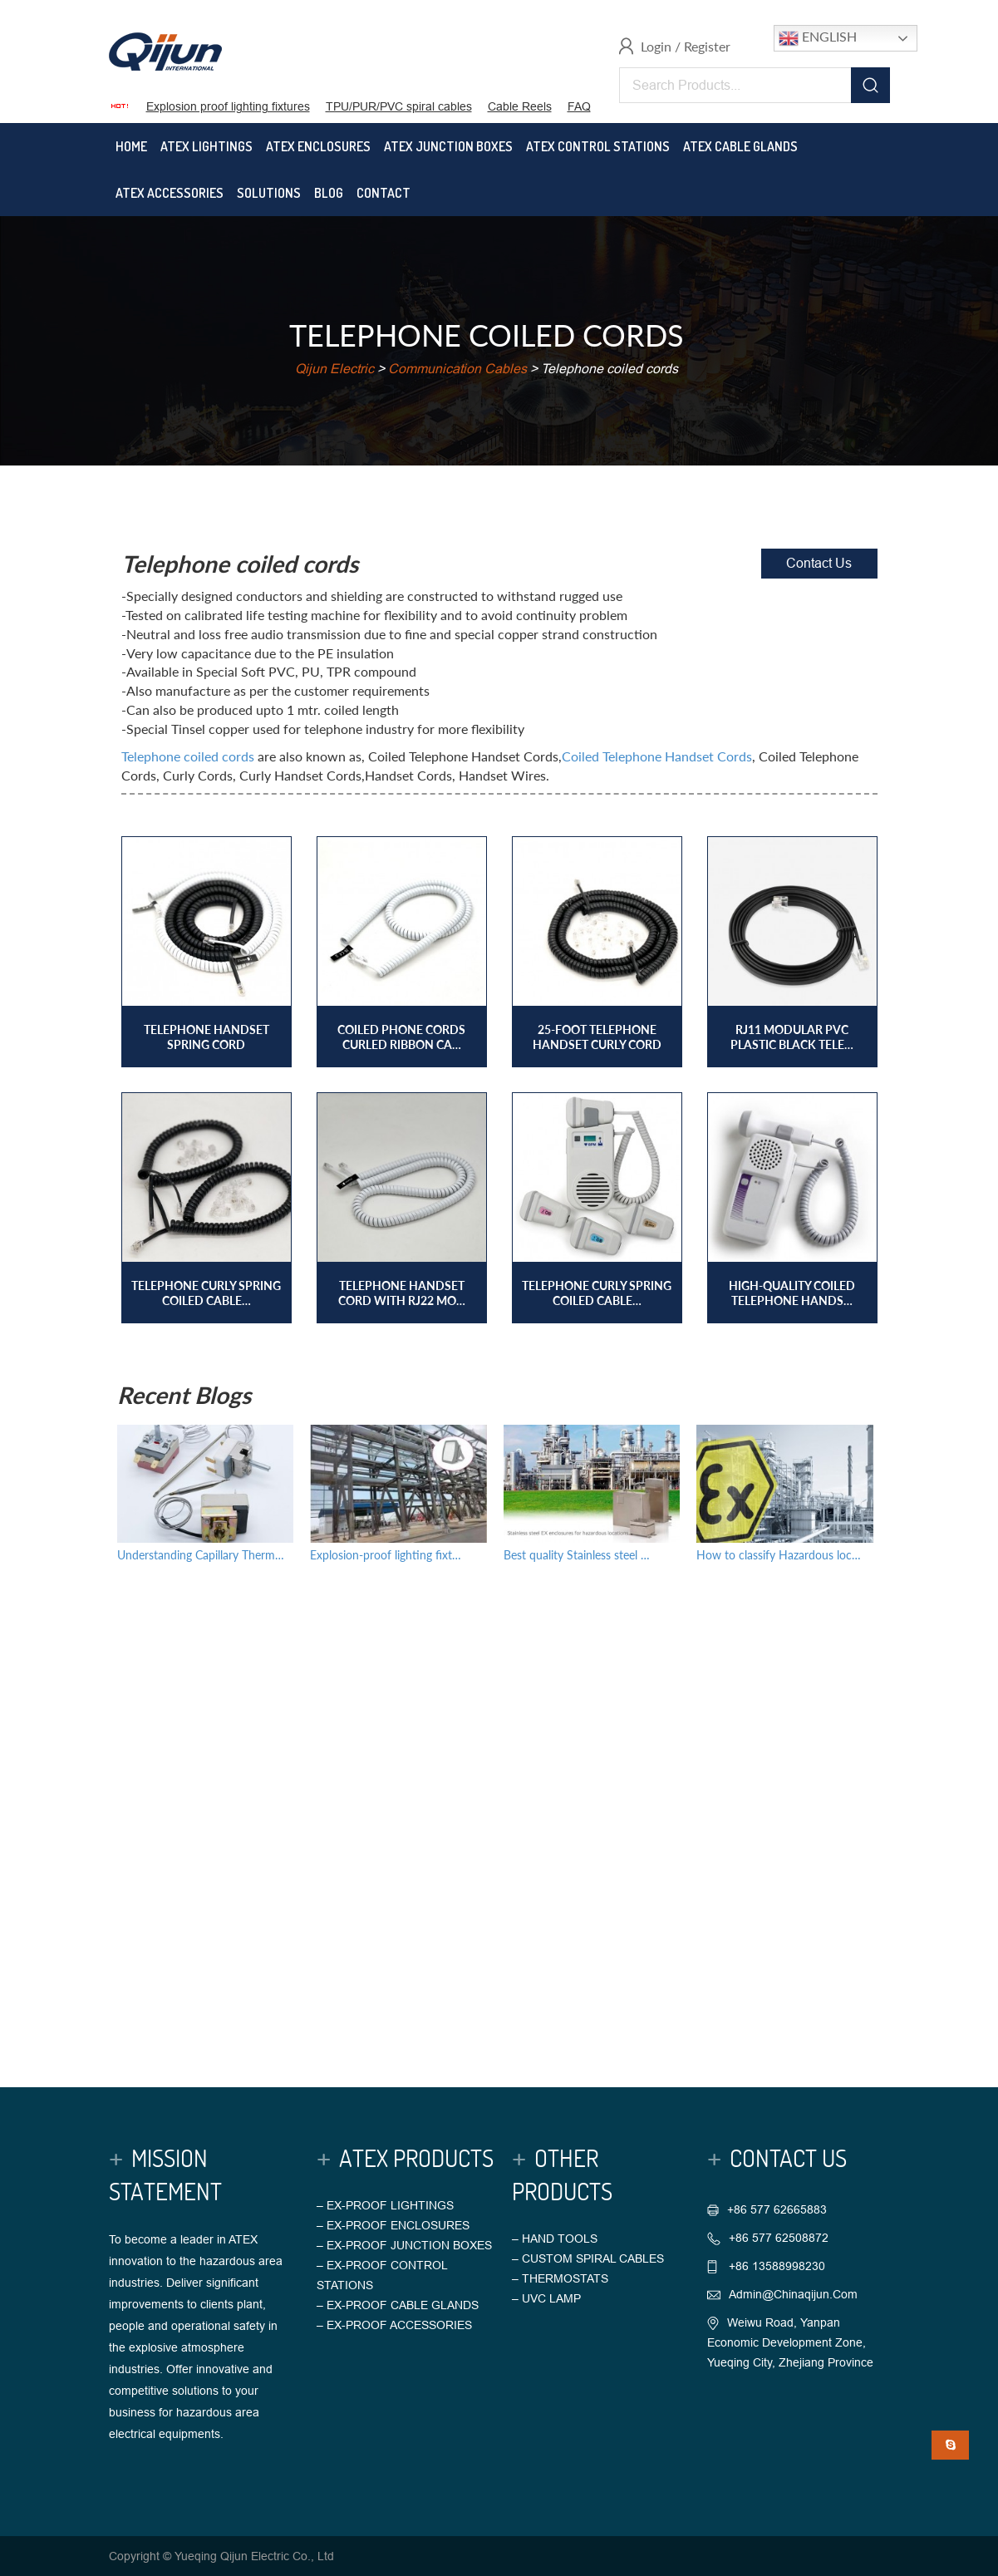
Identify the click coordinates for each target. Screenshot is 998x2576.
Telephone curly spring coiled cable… (206, 1293)
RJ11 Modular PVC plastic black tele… (791, 1037)
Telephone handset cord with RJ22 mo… (401, 1293)
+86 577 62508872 (778, 2237)
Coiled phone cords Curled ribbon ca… (401, 1037)
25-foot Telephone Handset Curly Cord (597, 1037)
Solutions (269, 193)
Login (656, 46)
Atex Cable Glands (740, 146)
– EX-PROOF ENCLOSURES (393, 2225)
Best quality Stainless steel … (577, 1555)
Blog (328, 193)
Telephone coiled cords (187, 756)
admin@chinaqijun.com (793, 2294)
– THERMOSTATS (560, 2278)
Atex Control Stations (598, 146)
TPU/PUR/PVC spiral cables (399, 106)
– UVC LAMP (546, 2298)
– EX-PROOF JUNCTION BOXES (404, 2245)
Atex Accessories (170, 193)
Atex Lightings (206, 146)
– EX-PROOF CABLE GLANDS (398, 2305)
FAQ (579, 106)
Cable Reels (520, 106)
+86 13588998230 (775, 2266)
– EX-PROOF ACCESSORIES (394, 2325)
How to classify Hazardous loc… (778, 1555)
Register (707, 46)
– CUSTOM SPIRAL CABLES (588, 2258)
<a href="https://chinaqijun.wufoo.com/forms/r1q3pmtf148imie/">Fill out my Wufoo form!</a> (499, 1804)
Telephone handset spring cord (206, 1037)
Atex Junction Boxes (448, 146)
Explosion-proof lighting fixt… (385, 1555)
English (818, 38)
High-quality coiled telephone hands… (792, 1293)
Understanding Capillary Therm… (200, 1555)
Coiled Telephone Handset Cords (657, 756)
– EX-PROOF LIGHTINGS (385, 2205)
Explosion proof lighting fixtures (228, 106)
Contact (383, 193)
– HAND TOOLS (554, 2238)
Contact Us (819, 563)
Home (131, 146)
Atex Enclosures (318, 146)
